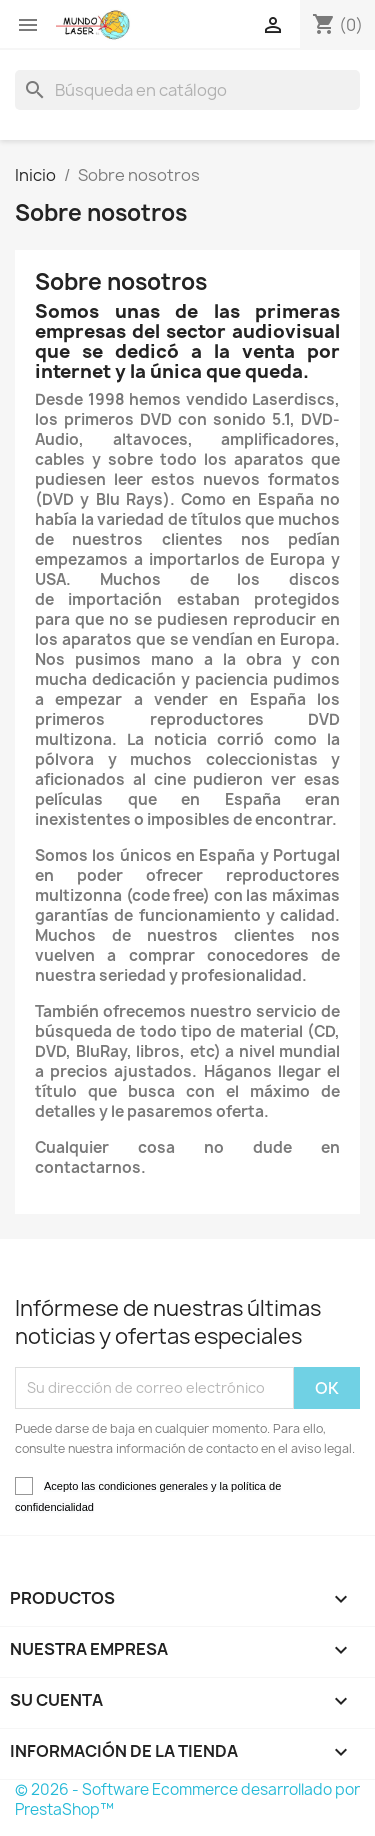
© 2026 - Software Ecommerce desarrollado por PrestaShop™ (187, 1799)
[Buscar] (187, 90)
